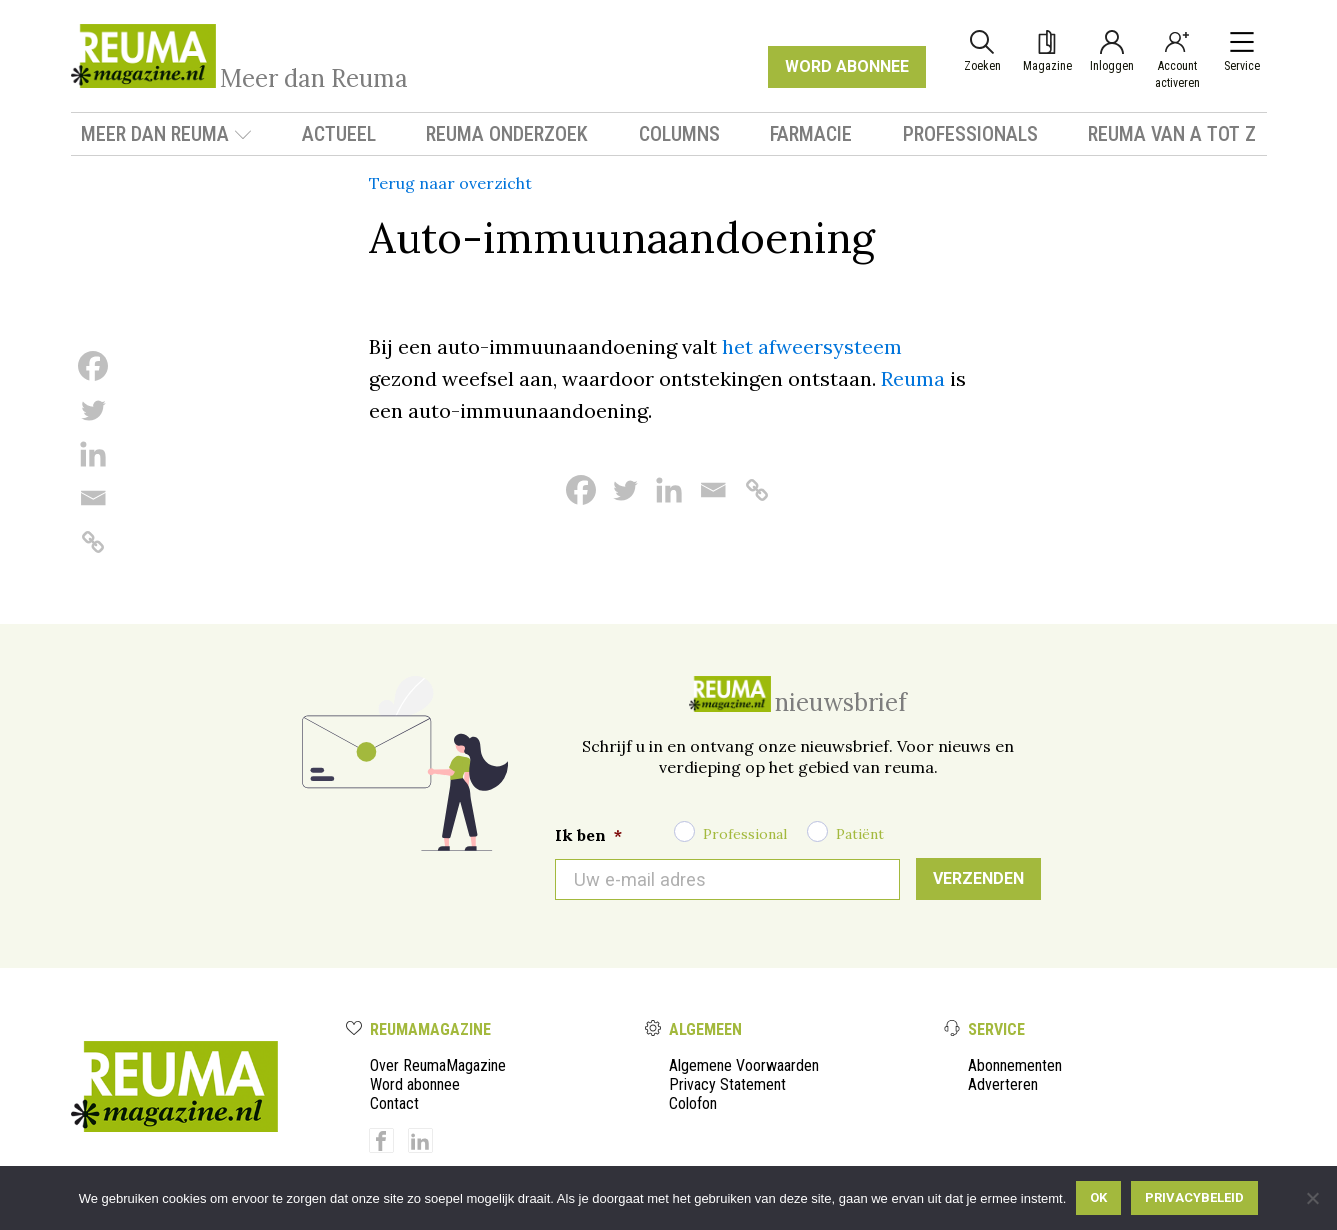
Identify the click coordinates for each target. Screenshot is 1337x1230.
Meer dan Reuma (166, 134)
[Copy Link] (93, 542)
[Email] (93, 498)
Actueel (339, 134)
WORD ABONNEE (847, 66)
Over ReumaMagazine (438, 1065)
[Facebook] (93, 366)
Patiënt (860, 834)
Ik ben (588, 835)
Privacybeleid (1194, 1197)
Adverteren (1003, 1084)
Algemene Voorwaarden (744, 1065)
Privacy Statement (727, 1084)
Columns (679, 134)
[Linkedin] (93, 454)
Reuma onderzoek (507, 134)
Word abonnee (415, 1084)
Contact (394, 1103)
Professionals (970, 134)
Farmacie (811, 134)
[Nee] (1312, 1198)
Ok (1098, 1197)
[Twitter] (93, 410)
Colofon (693, 1103)
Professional (745, 834)
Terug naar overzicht (450, 183)
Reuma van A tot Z (1172, 134)
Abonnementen (1015, 1065)
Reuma (913, 378)
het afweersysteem (812, 346)
